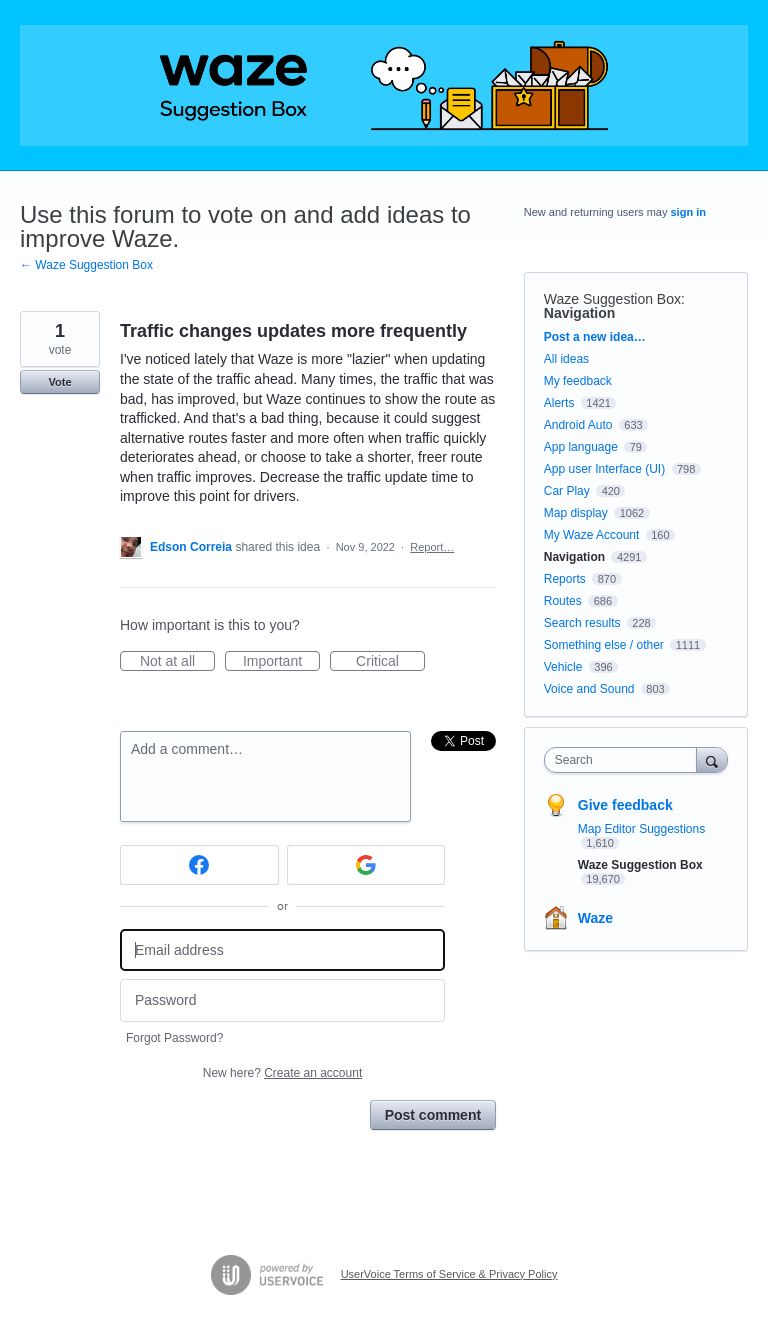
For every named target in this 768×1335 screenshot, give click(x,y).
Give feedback (625, 805)
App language (581, 447)
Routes (563, 601)
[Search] (712, 759)
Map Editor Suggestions (641, 829)
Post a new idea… (595, 337)
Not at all (177, 662)
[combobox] (625, 760)
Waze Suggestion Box (612, 299)
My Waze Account (592, 535)
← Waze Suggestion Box (86, 265)
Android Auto (578, 425)
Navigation (580, 313)
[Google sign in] (366, 865)
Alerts (559, 403)
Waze (595, 918)
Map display (576, 513)
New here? (282, 1073)
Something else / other (604, 645)
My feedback (578, 381)
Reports (565, 579)
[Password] (282, 1000)
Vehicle (563, 667)
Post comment (433, 1115)
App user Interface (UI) (604, 469)
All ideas (566, 359)
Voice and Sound (589, 689)
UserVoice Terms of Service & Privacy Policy (449, 1274)
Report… (432, 547)
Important (281, 662)
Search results (582, 623)
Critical (390, 662)
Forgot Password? (174, 1038)
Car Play (567, 491)
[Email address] (282, 950)
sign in (688, 212)
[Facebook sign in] (199, 865)
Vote (59, 382)
